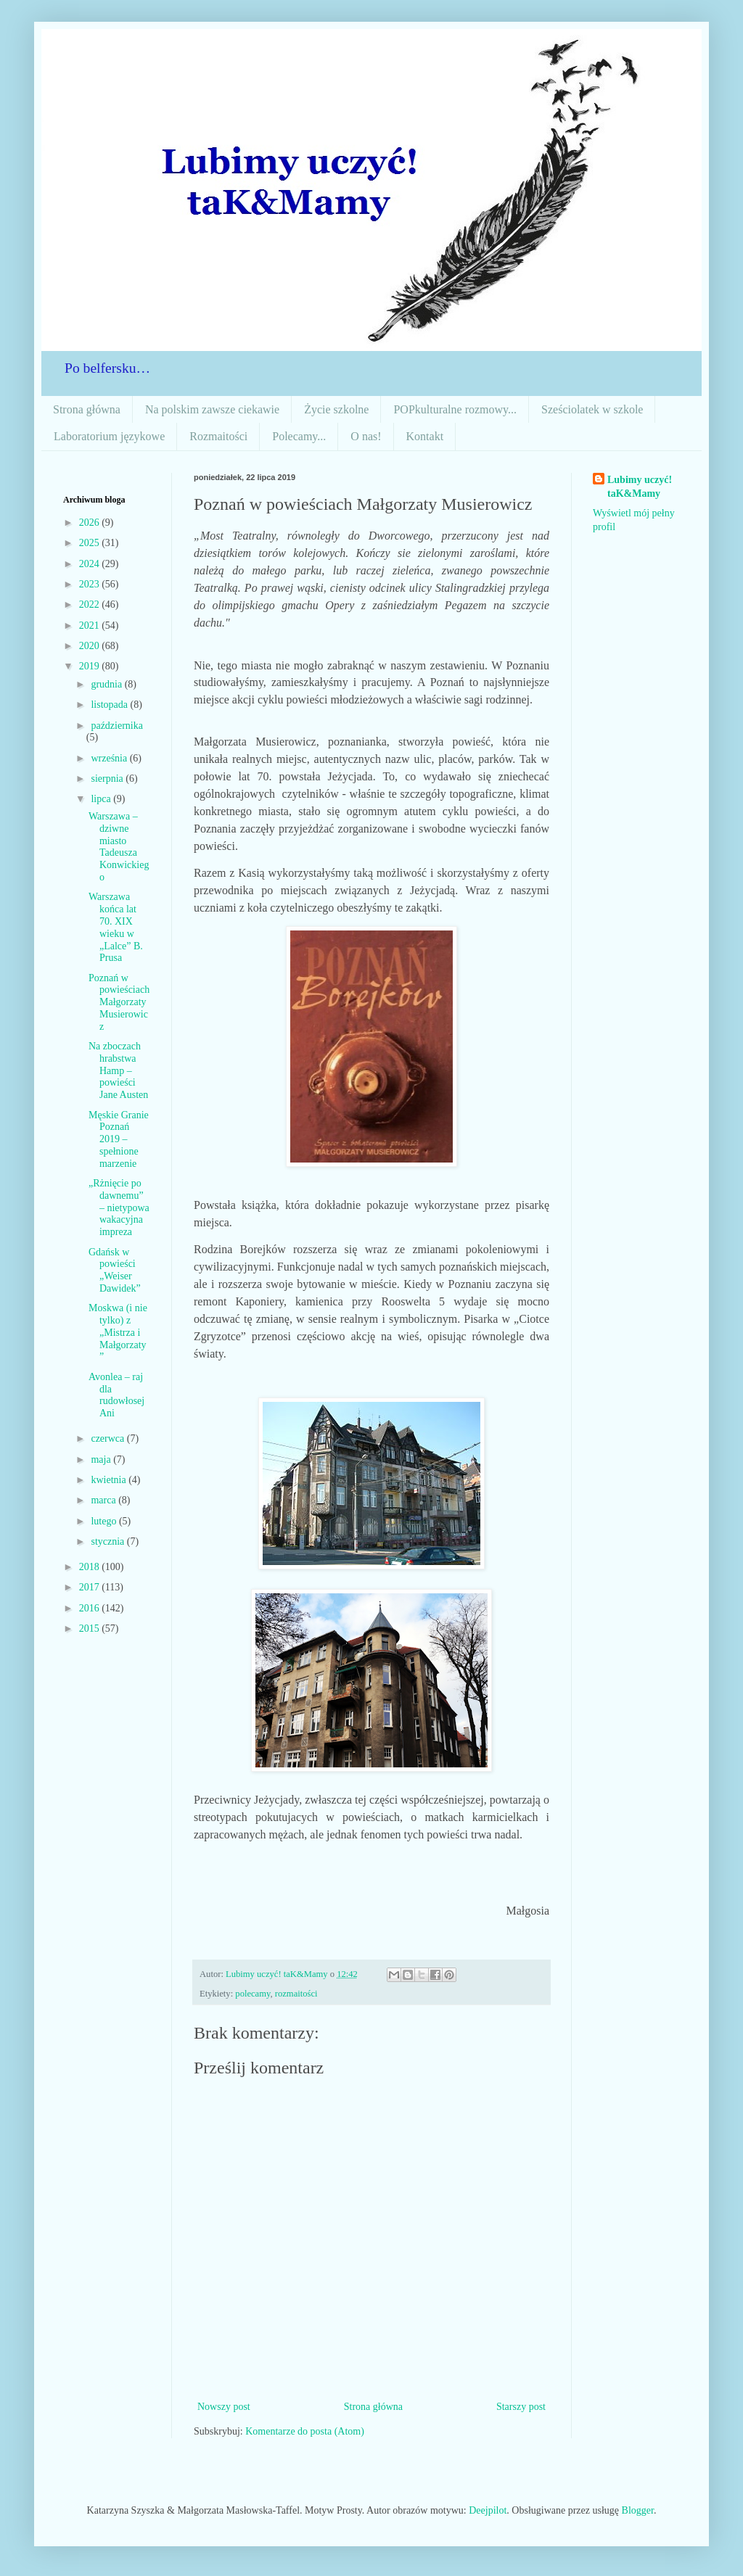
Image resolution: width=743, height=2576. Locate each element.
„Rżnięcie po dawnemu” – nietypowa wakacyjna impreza (119, 1207)
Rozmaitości (218, 436)
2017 (90, 1587)
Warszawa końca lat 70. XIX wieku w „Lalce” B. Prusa (116, 927)
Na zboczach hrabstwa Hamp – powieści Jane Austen (118, 1070)
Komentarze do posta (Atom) (304, 2431)
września (110, 758)
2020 (90, 645)
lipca (102, 798)
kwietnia (109, 1479)
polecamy (252, 1994)
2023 (90, 584)
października (117, 725)
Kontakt (425, 436)
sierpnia (108, 778)
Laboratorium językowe (109, 436)
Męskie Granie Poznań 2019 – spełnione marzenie (119, 1139)
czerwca (108, 1438)
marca (104, 1500)
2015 (90, 1628)
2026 (90, 522)
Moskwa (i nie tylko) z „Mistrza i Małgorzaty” (118, 1332)
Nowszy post (223, 2406)
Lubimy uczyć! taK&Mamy (639, 487)
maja (102, 1459)
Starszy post (521, 2406)
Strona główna (86, 409)
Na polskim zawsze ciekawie (212, 409)
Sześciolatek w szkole (592, 409)
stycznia (108, 1541)
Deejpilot (487, 2510)
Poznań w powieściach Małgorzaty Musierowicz (119, 1002)
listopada (110, 704)
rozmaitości (296, 1994)
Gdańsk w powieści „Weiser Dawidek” (115, 1270)
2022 (90, 604)
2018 (90, 1566)
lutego (105, 1521)
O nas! (365, 436)
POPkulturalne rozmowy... (455, 409)
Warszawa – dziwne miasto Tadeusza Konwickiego (119, 847)
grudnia (107, 684)
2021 (90, 625)
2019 (90, 666)
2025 (90, 542)
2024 (90, 563)
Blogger (638, 2510)
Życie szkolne (336, 409)
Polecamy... (299, 436)
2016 (90, 1608)
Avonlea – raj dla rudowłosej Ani (116, 1395)
